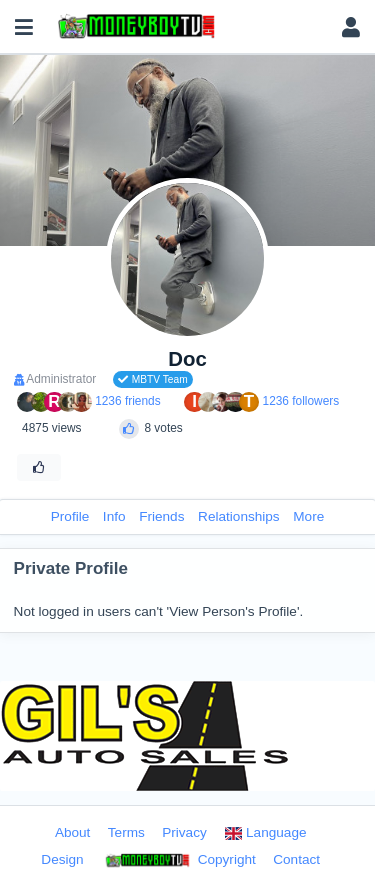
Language (265, 832)
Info (114, 516)
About (73, 832)
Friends (161, 516)
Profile (70, 516)
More (308, 516)
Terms (126, 832)
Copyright (178, 861)
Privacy (184, 832)
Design (62, 859)
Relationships (239, 516)
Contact (296, 859)
